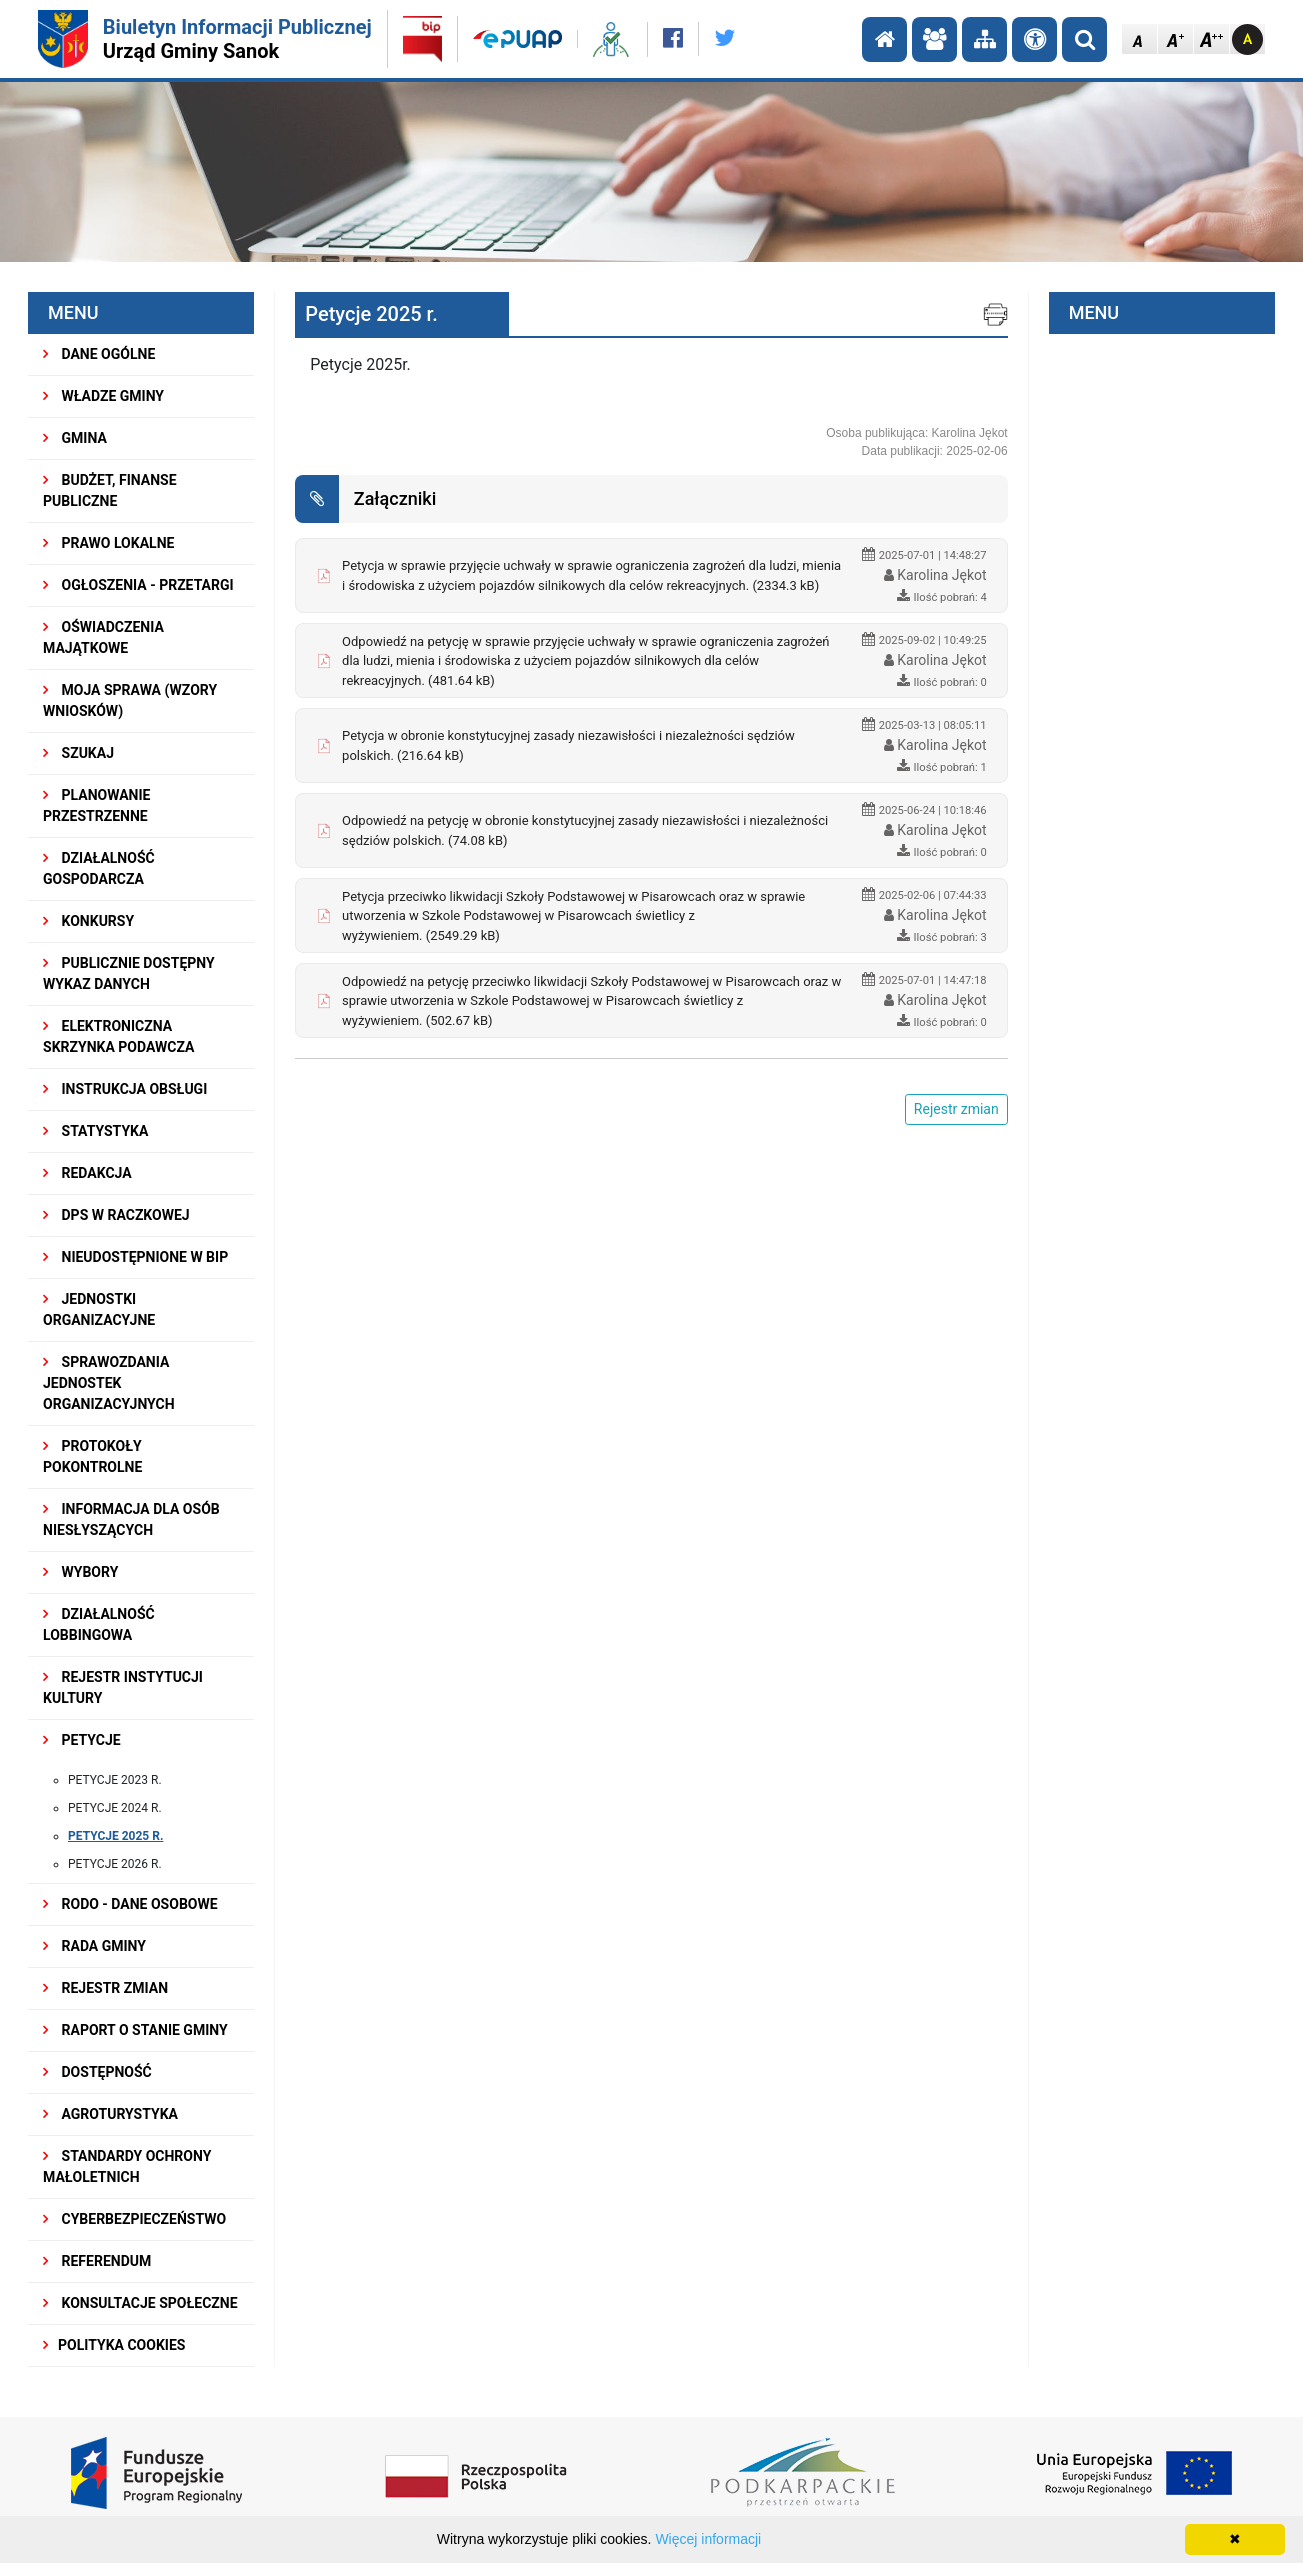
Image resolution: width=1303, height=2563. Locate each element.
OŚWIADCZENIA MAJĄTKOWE (103, 637)
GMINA (75, 438)
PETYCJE (82, 1740)
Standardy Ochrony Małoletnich (127, 2166)
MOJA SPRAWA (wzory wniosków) (130, 700)
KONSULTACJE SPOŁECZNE (140, 2303)
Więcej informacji (708, 2539)
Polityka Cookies (114, 2345)
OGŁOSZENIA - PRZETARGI (138, 585)
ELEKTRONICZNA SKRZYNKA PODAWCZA (118, 1036)
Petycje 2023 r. (115, 1780)
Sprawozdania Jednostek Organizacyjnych (109, 1383)
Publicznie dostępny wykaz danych (129, 973)
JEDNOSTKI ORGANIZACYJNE (99, 1309)
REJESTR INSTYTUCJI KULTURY (123, 1687)
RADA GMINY (94, 1946)
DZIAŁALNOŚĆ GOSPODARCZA (99, 868)
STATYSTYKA (95, 1131)
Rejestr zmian (105, 1988)
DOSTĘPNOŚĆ (97, 2072)
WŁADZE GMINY (103, 396)
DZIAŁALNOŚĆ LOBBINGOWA (99, 1624)
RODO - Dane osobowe (130, 1904)
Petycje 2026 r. (115, 1864)
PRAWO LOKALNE (108, 543)
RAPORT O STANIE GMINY (135, 2030)
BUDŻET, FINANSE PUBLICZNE (110, 490)
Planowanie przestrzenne (96, 805)
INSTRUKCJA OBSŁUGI (125, 1089)
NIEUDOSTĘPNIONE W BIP (135, 1257)
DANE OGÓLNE (99, 354)
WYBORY (80, 1572)
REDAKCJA (87, 1173)
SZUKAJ (78, 753)
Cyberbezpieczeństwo (134, 2219)
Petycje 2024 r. (115, 1808)
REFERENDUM (97, 2261)
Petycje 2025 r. (115, 1836)
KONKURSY (88, 921)
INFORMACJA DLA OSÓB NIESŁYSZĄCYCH (131, 1519)
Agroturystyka (110, 2114)
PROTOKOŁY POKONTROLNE (92, 1456)
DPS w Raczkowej (116, 1215)
